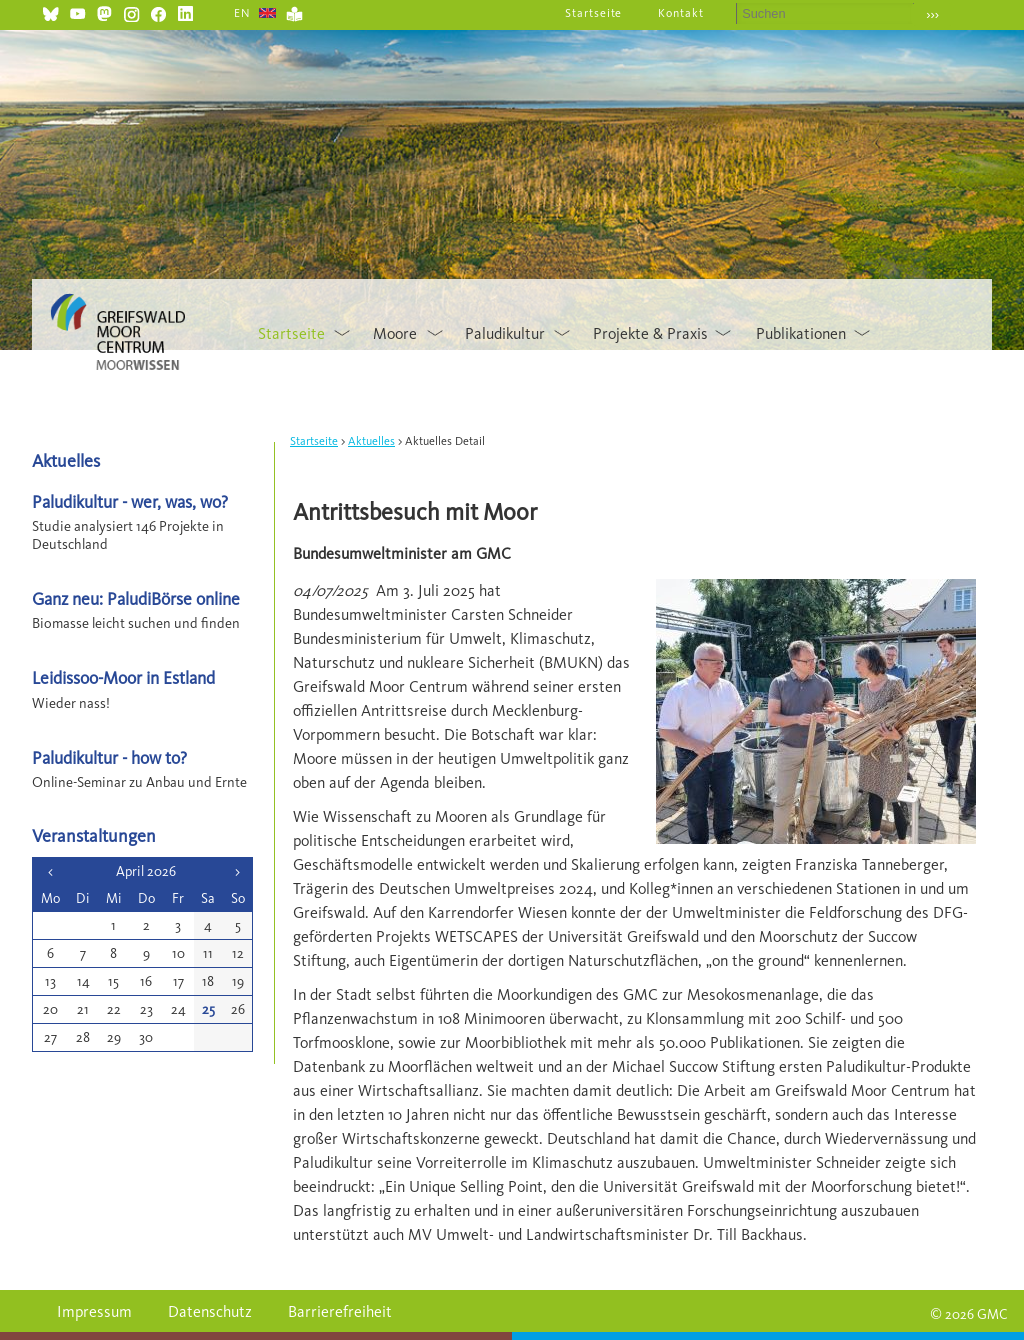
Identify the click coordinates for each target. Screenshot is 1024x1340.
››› (932, 14)
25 (208, 1009)
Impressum (94, 1311)
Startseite (594, 13)
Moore (395, 333)
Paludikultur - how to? (109, 757)
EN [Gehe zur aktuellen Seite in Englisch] (242, 13)
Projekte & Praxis (650, 333)
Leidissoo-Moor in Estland (123, 677)
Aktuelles (371, 441)
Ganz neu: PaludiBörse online (136, 598)
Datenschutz (210, 1311)
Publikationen (801, 333)
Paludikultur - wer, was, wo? (130, 501)
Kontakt (681, 13)
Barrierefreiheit (340, 1311)
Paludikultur (505, 333)
